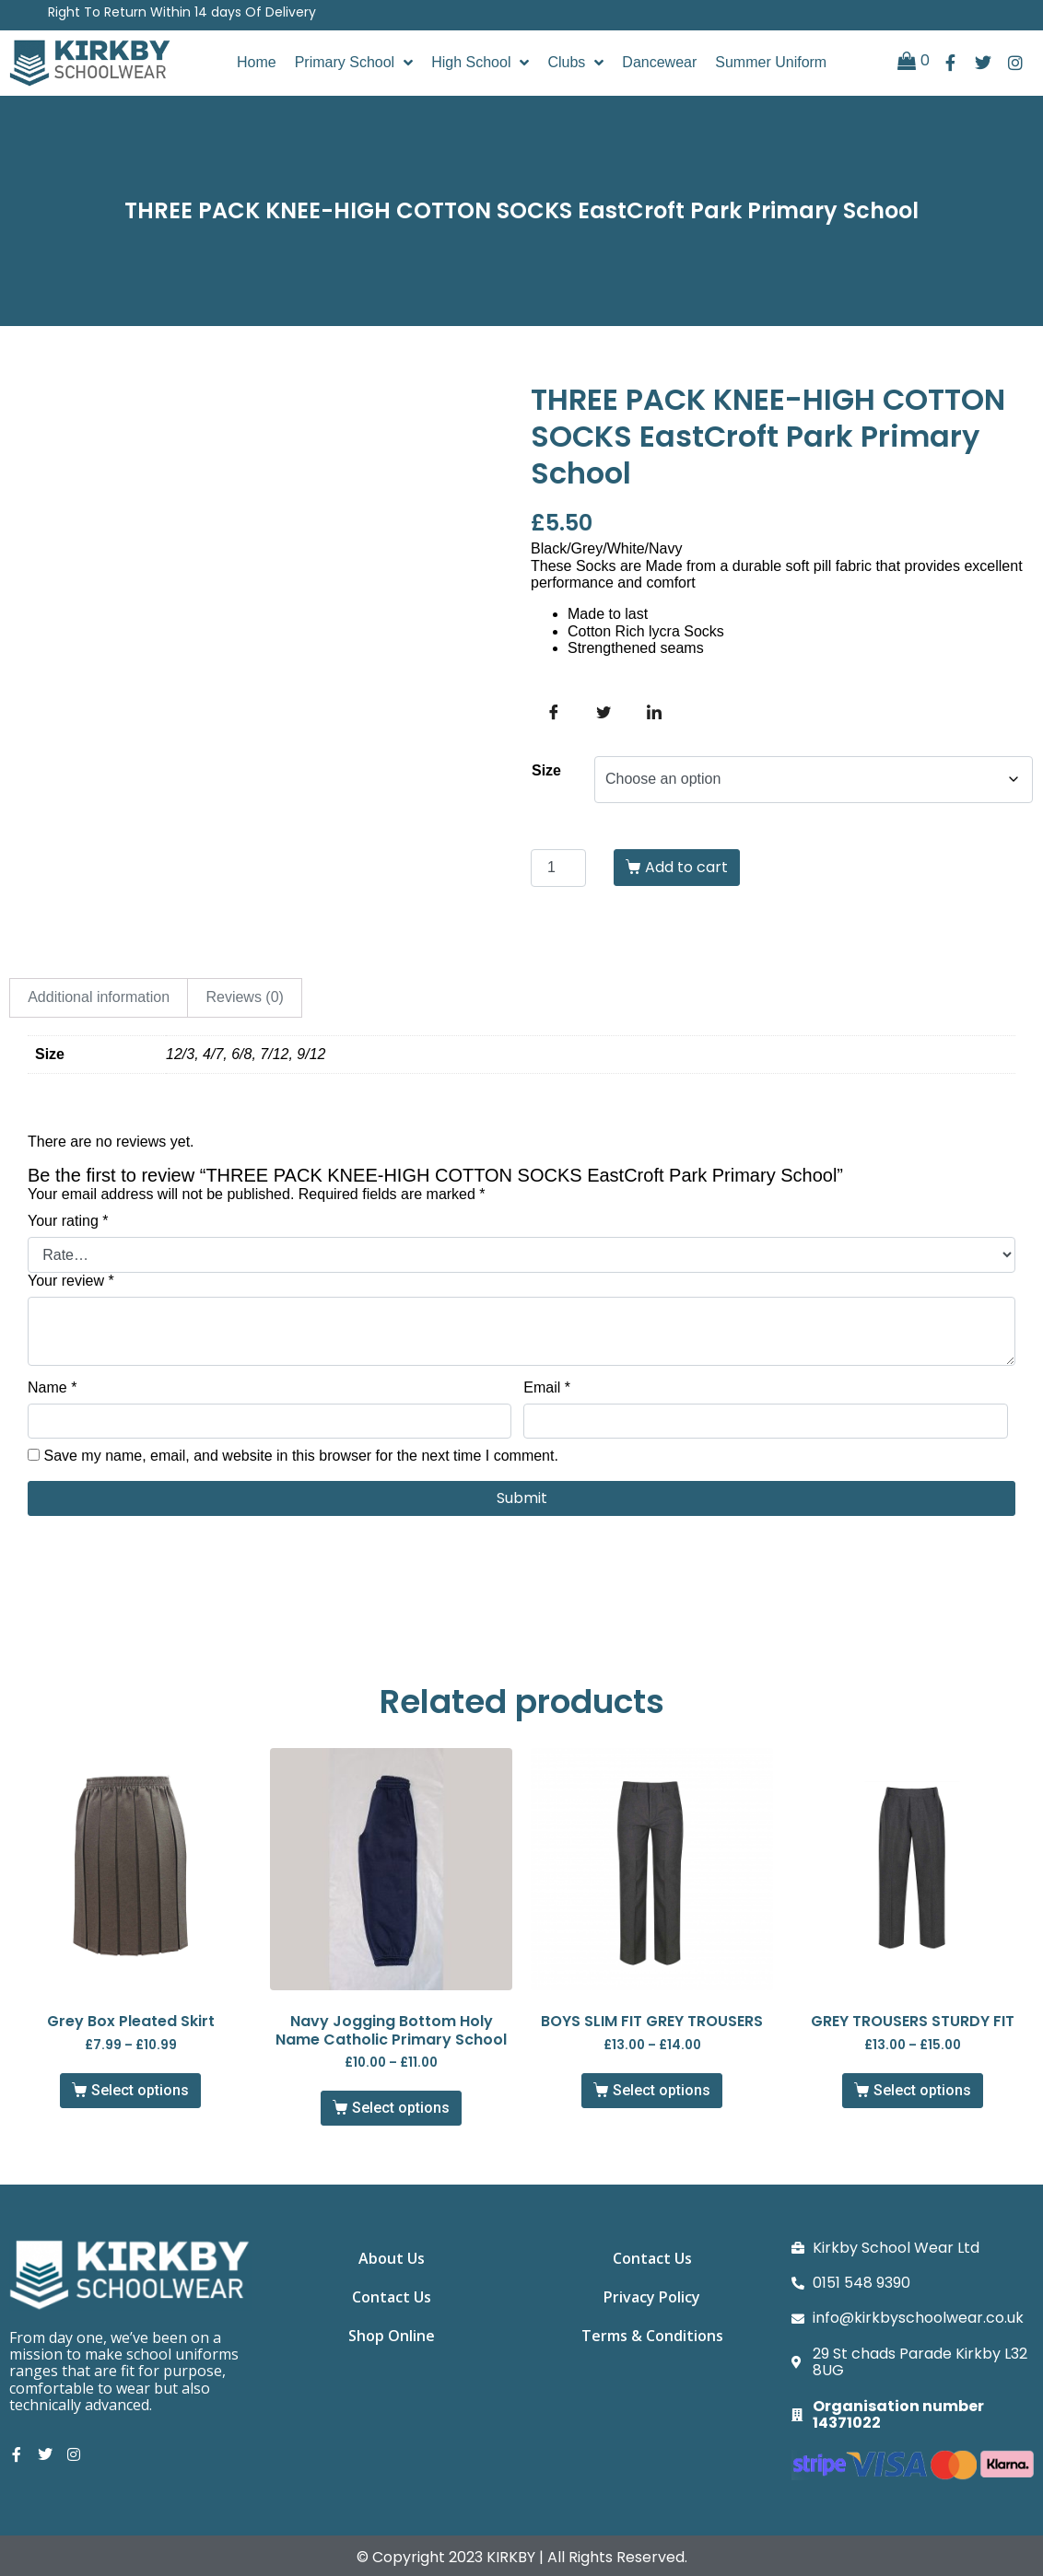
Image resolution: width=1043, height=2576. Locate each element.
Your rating (68, 1221)
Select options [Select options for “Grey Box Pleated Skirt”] (140, 2090)
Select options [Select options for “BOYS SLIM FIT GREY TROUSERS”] (661, 2090)
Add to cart (686, 867)
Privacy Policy (652, 2303)
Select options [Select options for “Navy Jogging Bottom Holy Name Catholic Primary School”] (401, 2107)
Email (546, 1387)
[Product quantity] (558, 867)
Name (52, 1387)
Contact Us (391, 2303)
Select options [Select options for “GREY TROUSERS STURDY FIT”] (922, 2090)
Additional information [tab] (99, 997)
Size (546, 770)
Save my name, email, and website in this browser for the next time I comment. (300, 1455)
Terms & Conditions (652, 2346)
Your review (71, 1280)
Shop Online (391, 2346)
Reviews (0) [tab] (244, 997)
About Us (391, 2261)
